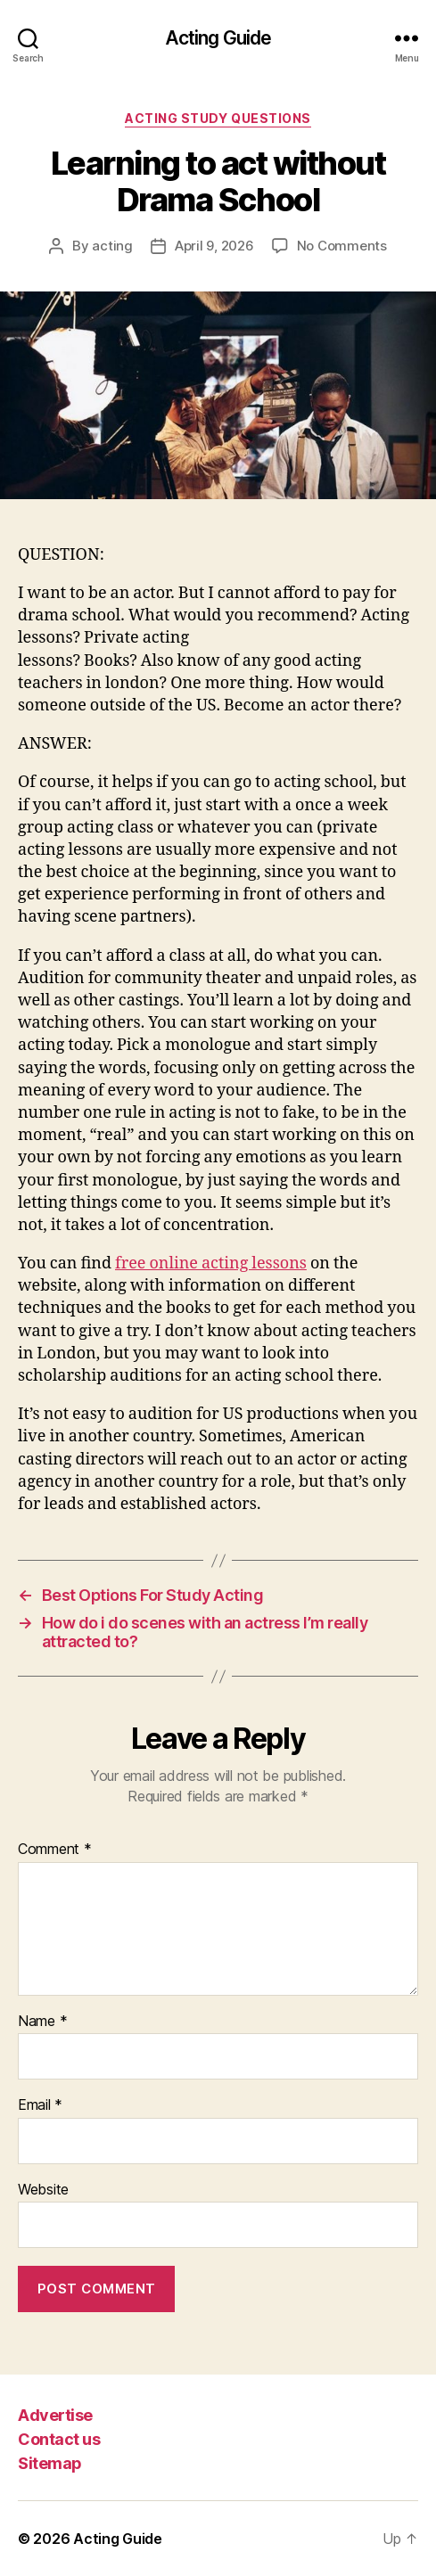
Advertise (55, 2415)
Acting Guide (218, 38)
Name (42, 2022)
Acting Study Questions (217, 118)
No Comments (342, 245)
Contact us (59, 2439)
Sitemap (50, 2463)
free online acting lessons (211, 1263)
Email (40, 2105)
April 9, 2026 (214, 245)
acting (112, 245)
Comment (55, 1850)
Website (43, 2190)
